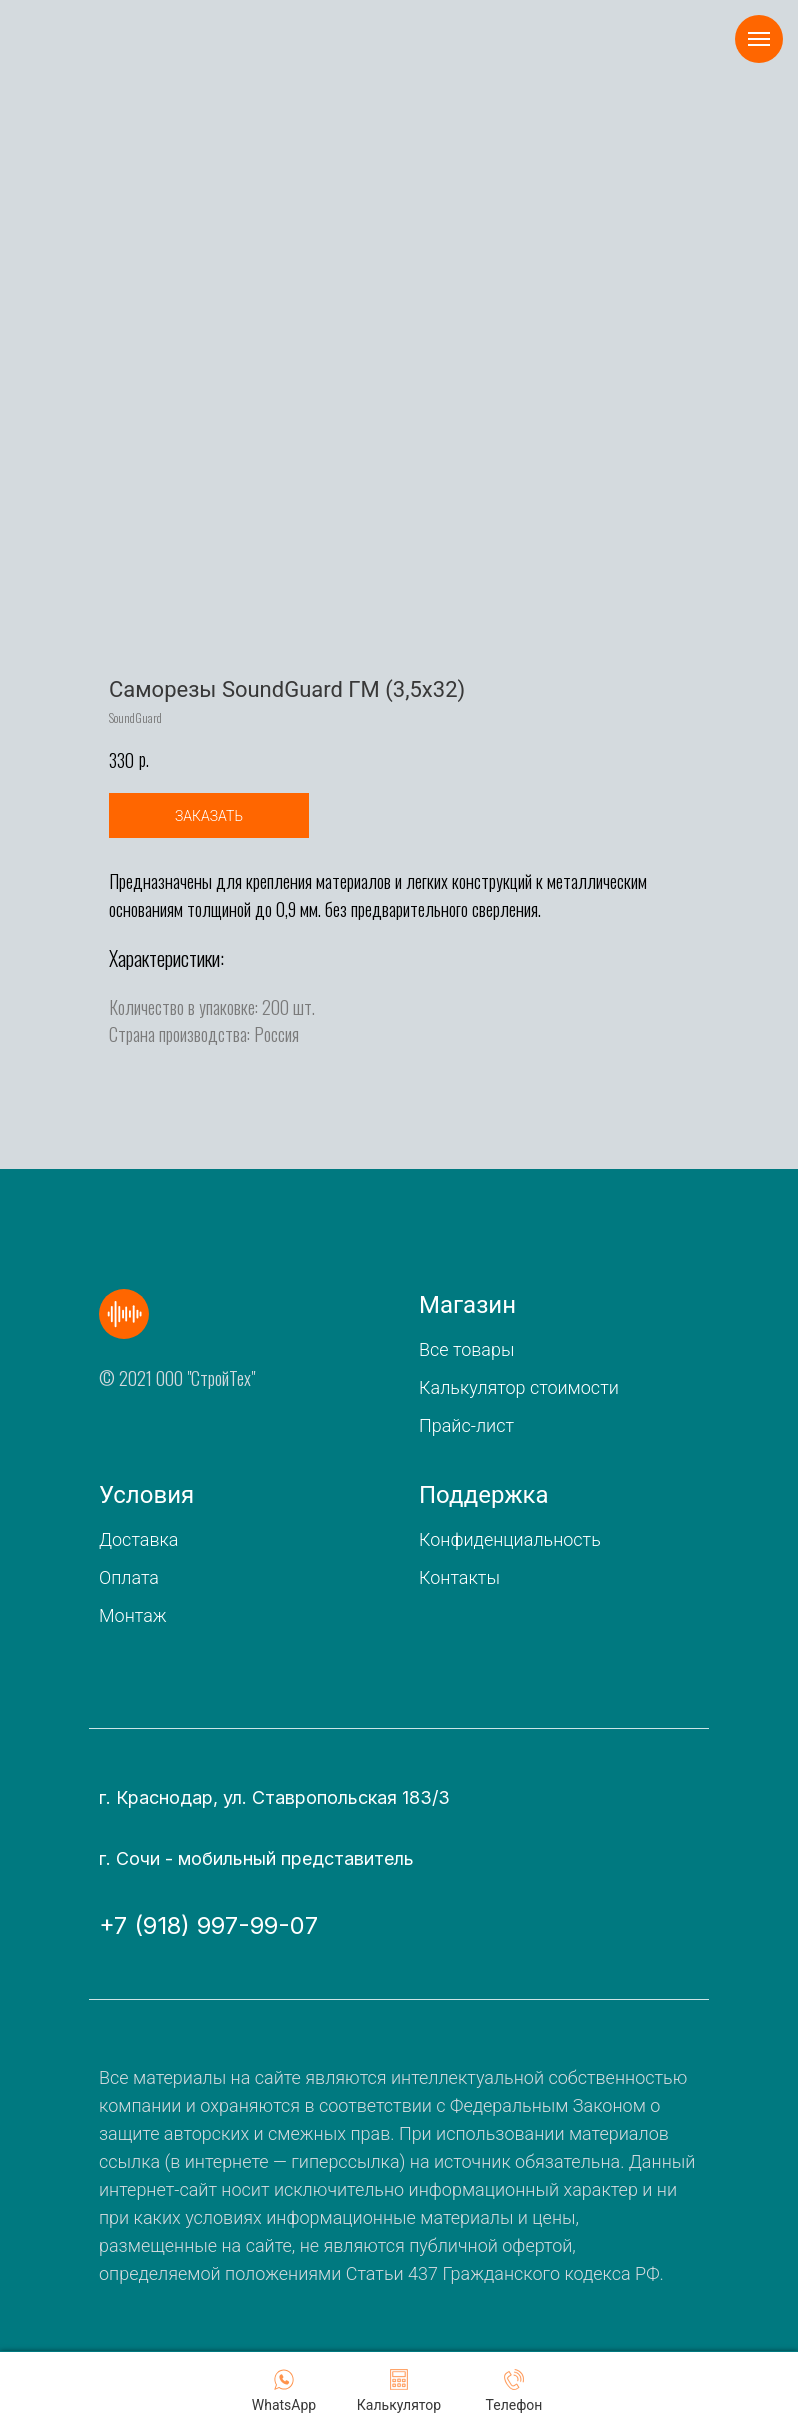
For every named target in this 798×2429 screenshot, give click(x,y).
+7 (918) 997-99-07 (208, 1925)
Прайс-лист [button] (466, 1425)
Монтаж (133, 1615)
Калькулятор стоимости (519, 1387)
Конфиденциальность (510, 1539)
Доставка (138, 1539)
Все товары (466, 1349)
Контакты (459, 1577)
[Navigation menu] (759, 39)
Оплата (129, 1577)
